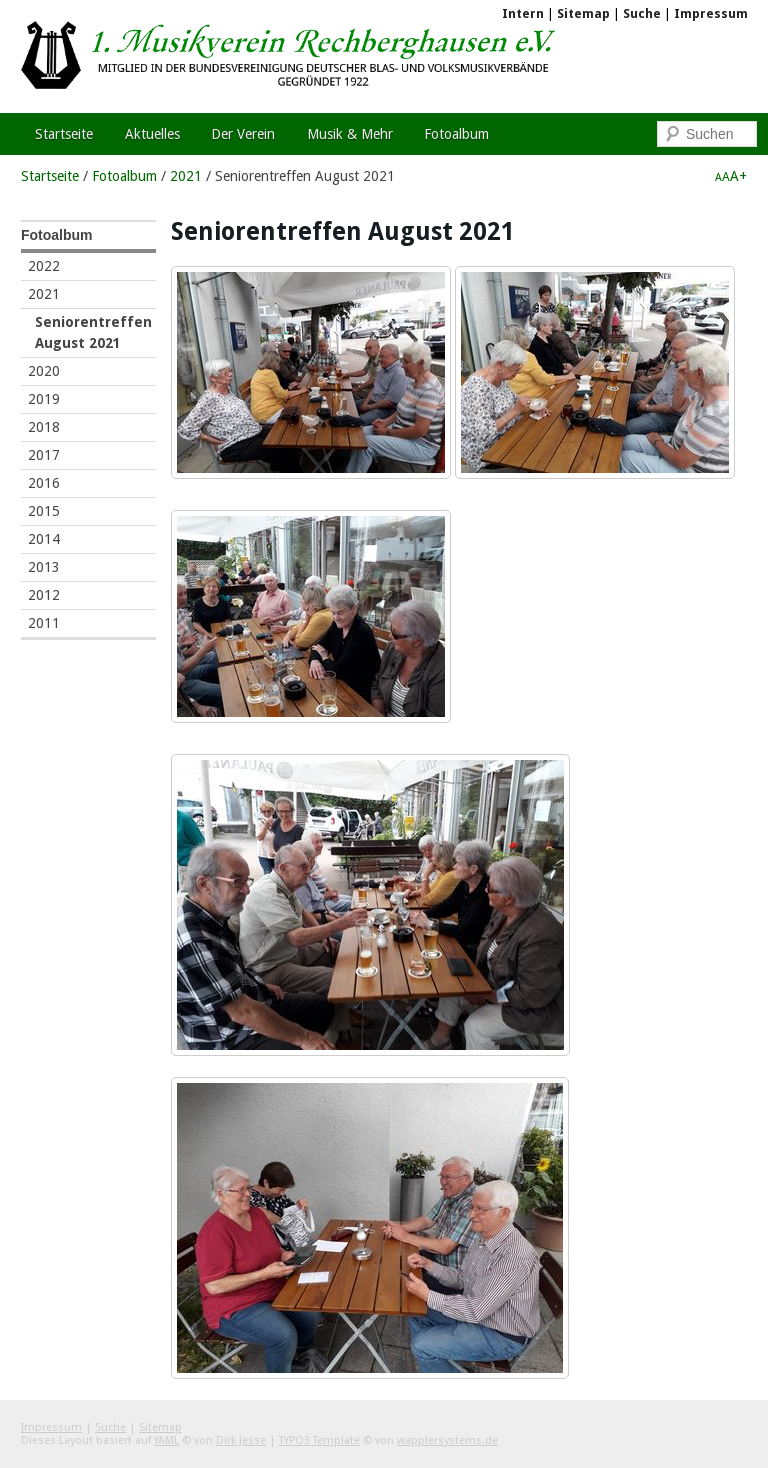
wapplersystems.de (447, 1440)
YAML (166, 1440)
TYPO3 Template (319, 1440)
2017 (44, 455)
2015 (44, 511)
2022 (44, 266)
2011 (44, 623)
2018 (44, 427)
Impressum (711, 13)
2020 (44, 371)
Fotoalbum (124, 176)
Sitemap (583, 13)
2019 (44, 399)
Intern (523, 13)
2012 (44, 595)
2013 (44, 567)
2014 (44, 539)
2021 (186, 176)
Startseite (50, 176)
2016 (44, 483)
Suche (642, 13)
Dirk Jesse (241, 1440)
